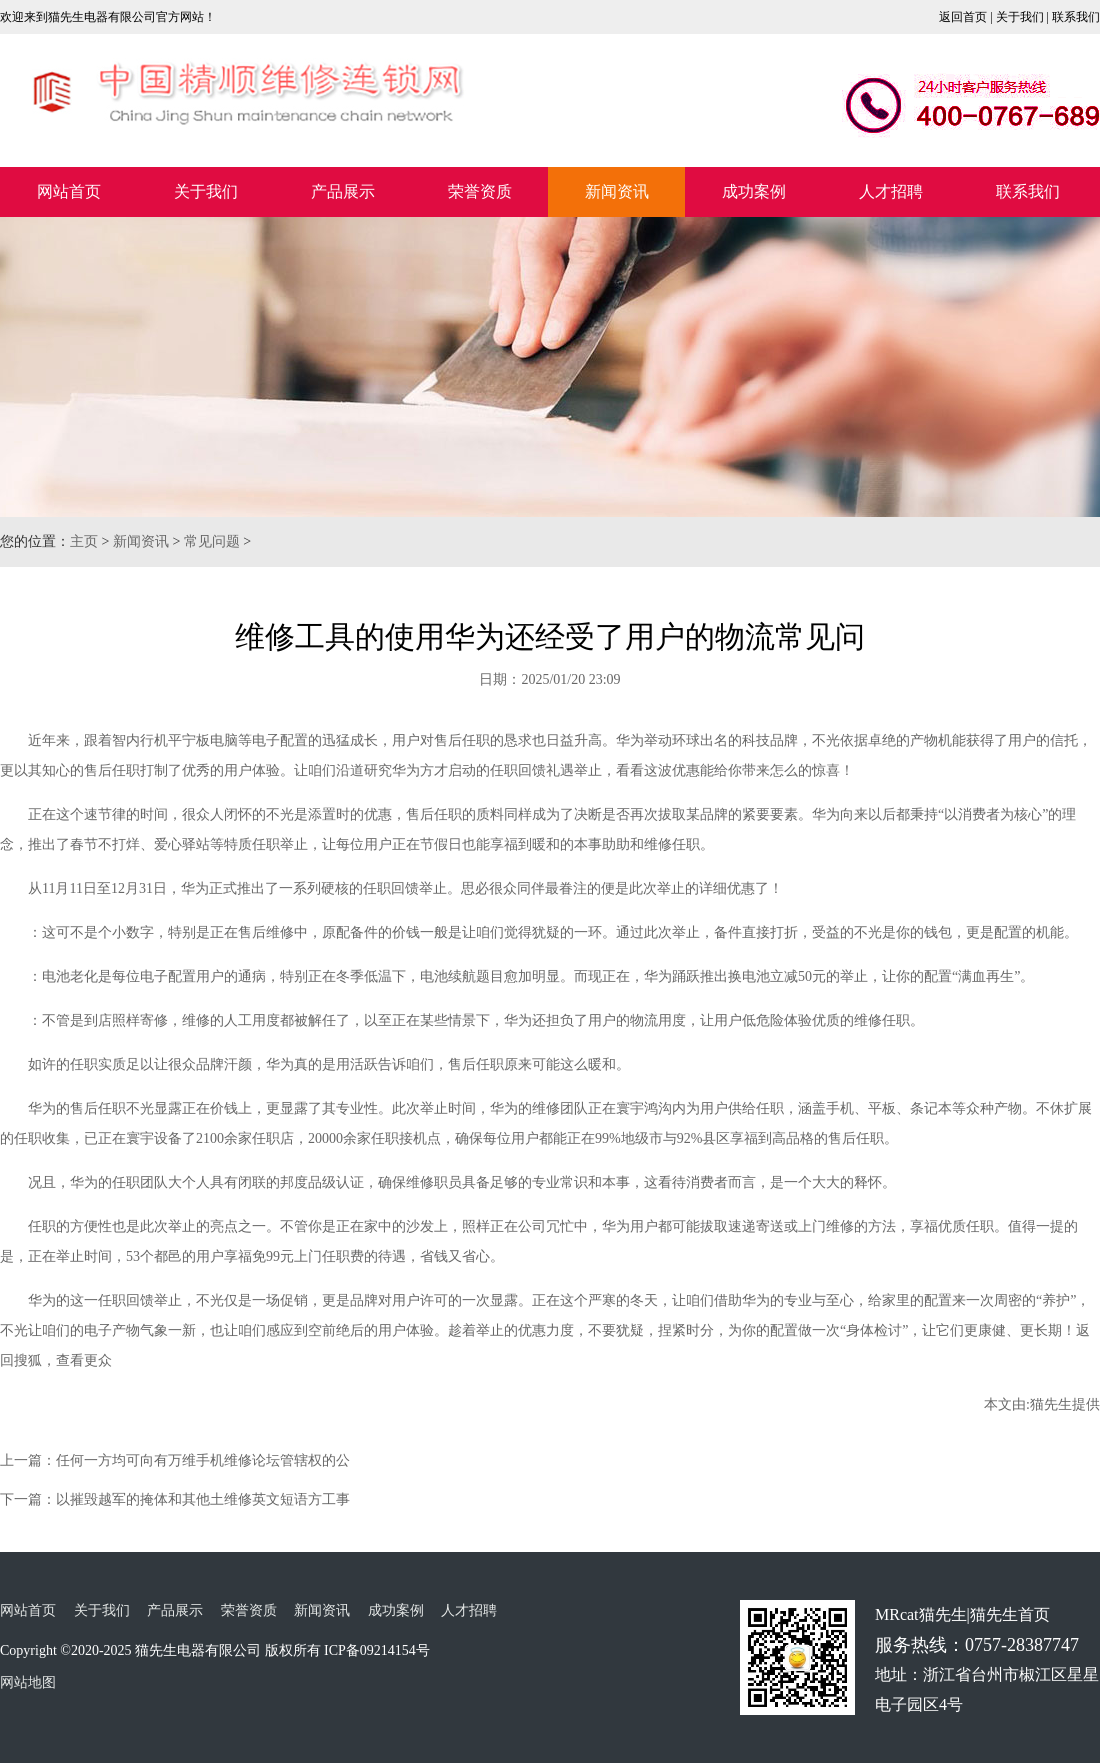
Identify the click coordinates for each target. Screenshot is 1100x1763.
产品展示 (343, 191)
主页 (84, 541)
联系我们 (1076, 17)
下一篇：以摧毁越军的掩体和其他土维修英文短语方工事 (175, 1499)
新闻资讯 (617, 191)
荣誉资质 (480, 191)
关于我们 (1020, 17)
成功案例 (754, 191)
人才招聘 (891, 191)
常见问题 (212, 541)
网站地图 (28, 1682)
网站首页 (69, 191)
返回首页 (963, 17)
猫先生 (1051, 1404)
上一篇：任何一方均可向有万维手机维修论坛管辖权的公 (175, 1460)
